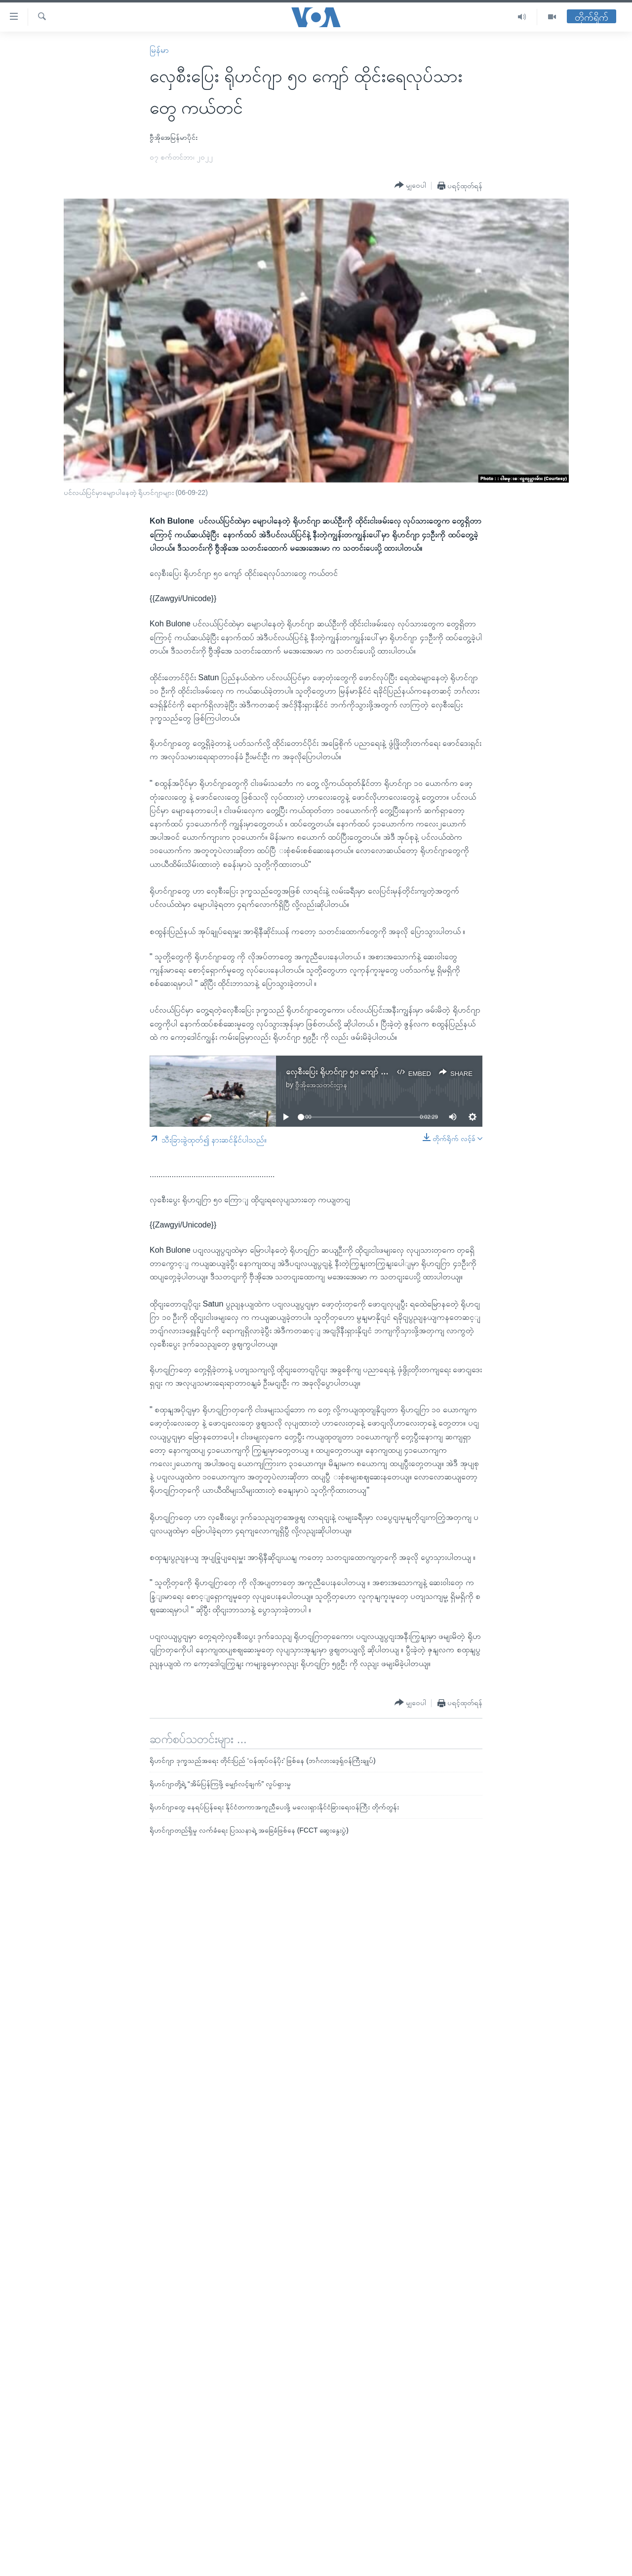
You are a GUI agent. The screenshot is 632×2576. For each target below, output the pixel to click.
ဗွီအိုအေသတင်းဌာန (321, 1085)
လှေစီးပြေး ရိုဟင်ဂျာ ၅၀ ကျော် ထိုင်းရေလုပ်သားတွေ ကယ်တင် (380, 1071)
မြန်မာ (159, 50)
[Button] (410, 185)
